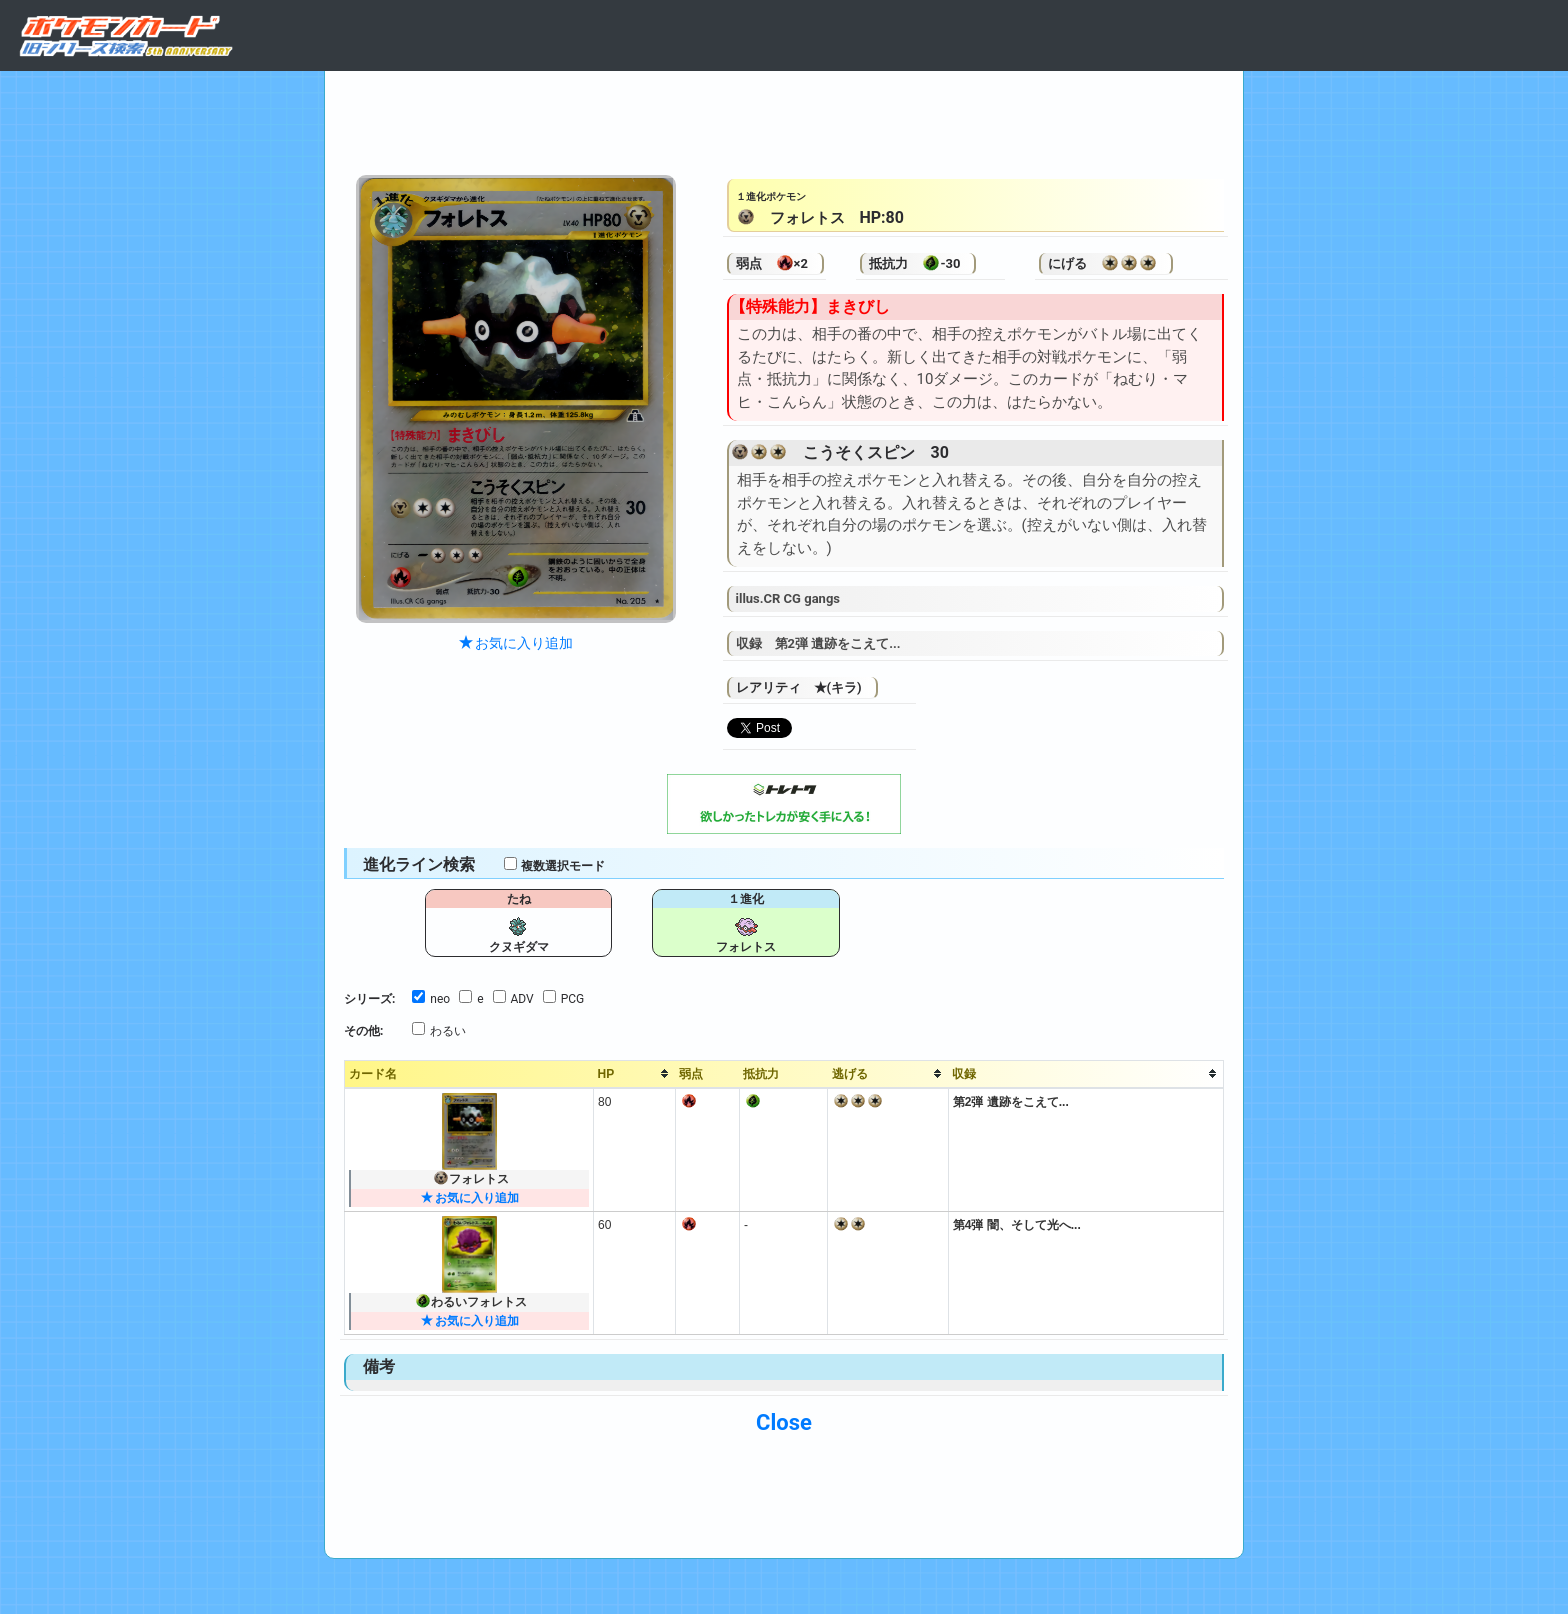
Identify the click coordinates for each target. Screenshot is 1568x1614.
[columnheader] (635, 1074)
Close (784, 1422)
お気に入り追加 (516, 643)
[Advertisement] (784, 118)
